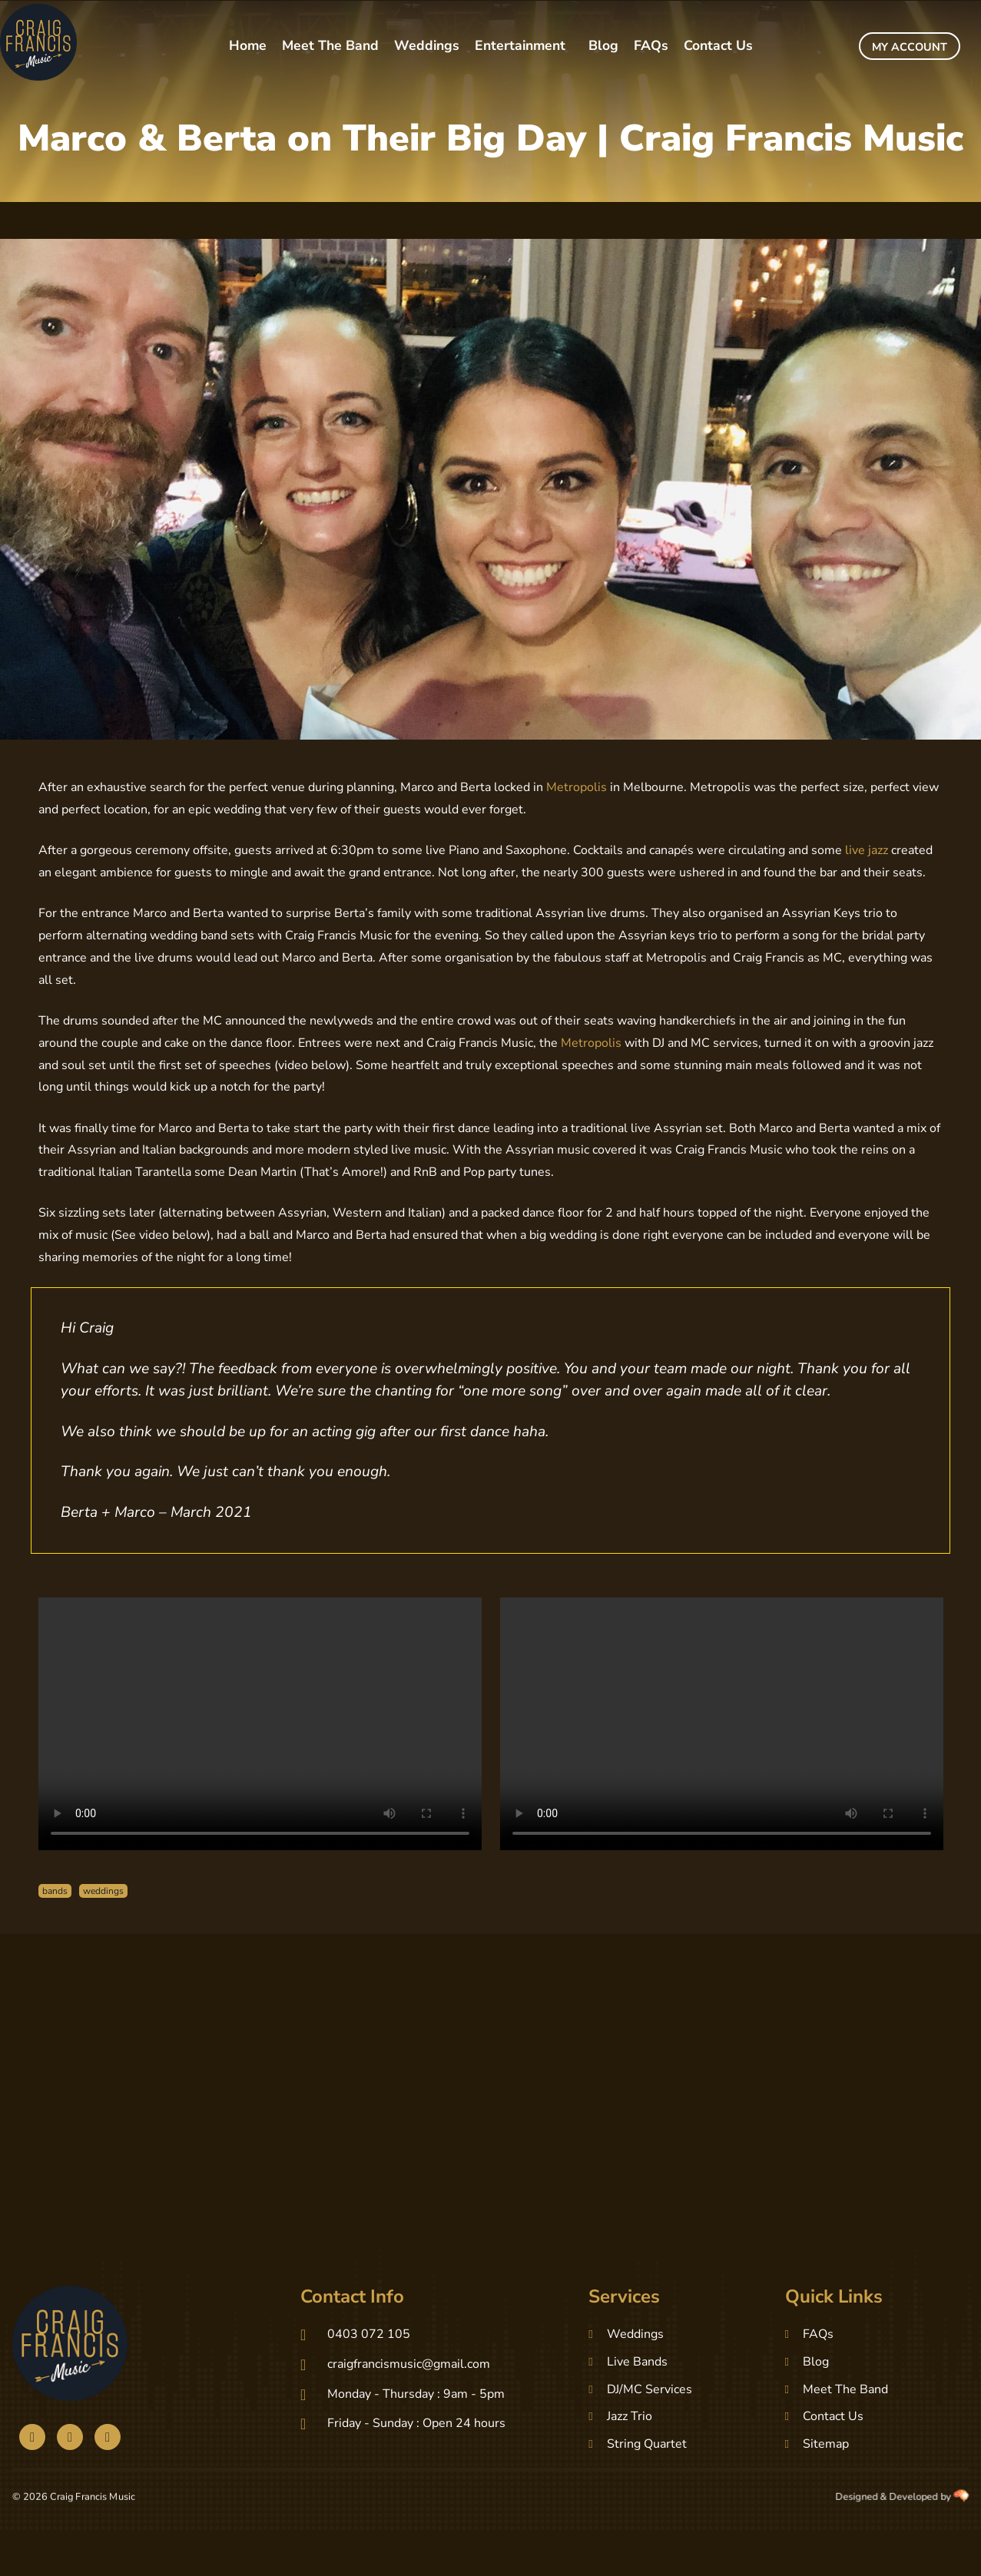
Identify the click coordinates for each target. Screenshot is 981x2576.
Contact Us (718, 45)
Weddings (426, 45)
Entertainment (520, 45)
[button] (524, 46)
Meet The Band (330, 45)
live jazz (866, 850)
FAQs (651, 45)
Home (248, 45)
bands (55, 1891)
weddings (103, 1891)
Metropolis (576, 787)
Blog (603, 45)
